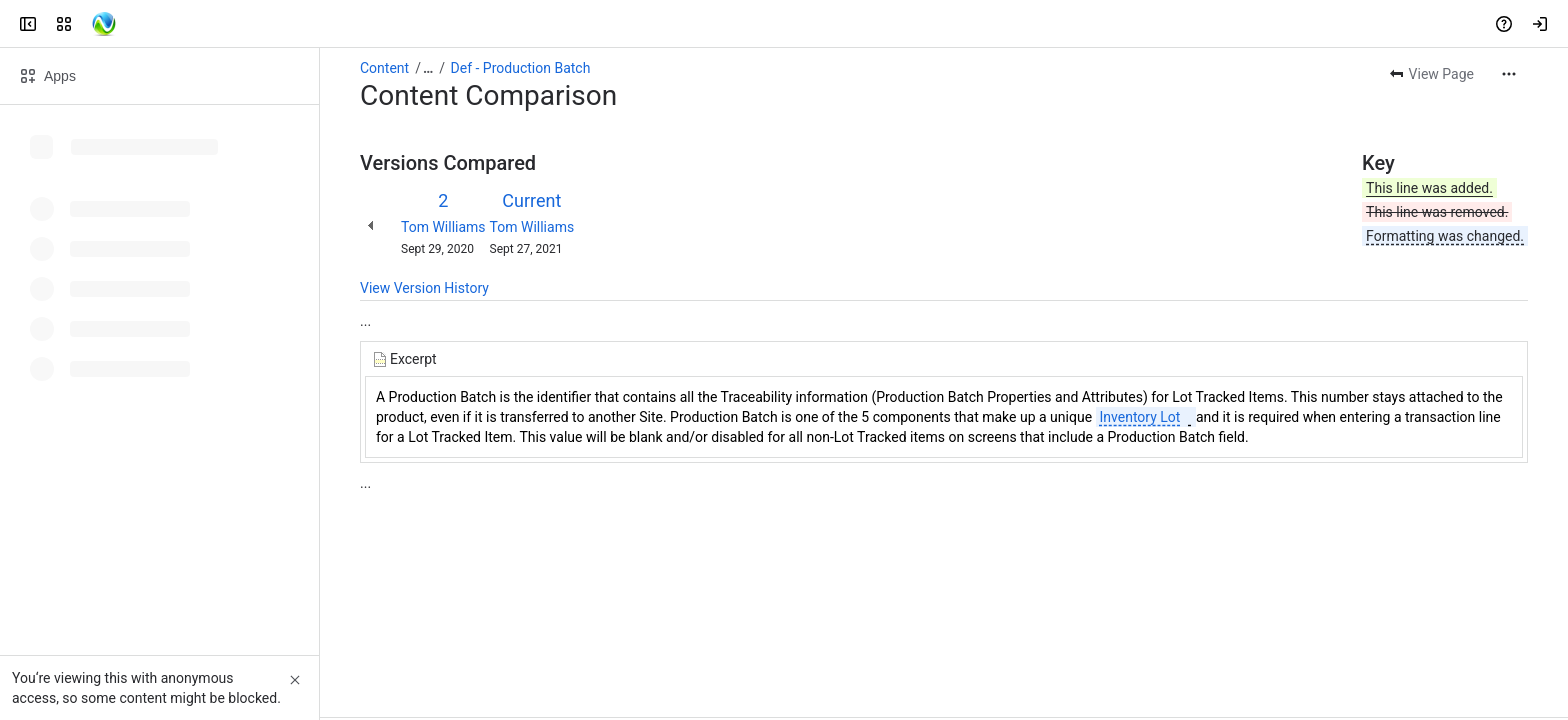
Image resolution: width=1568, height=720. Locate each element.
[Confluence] (92, 24)
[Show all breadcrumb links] (428, 68)
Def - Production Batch (521, 68)
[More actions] (1509, 74)
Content (384, 68)
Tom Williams (443, 227)
